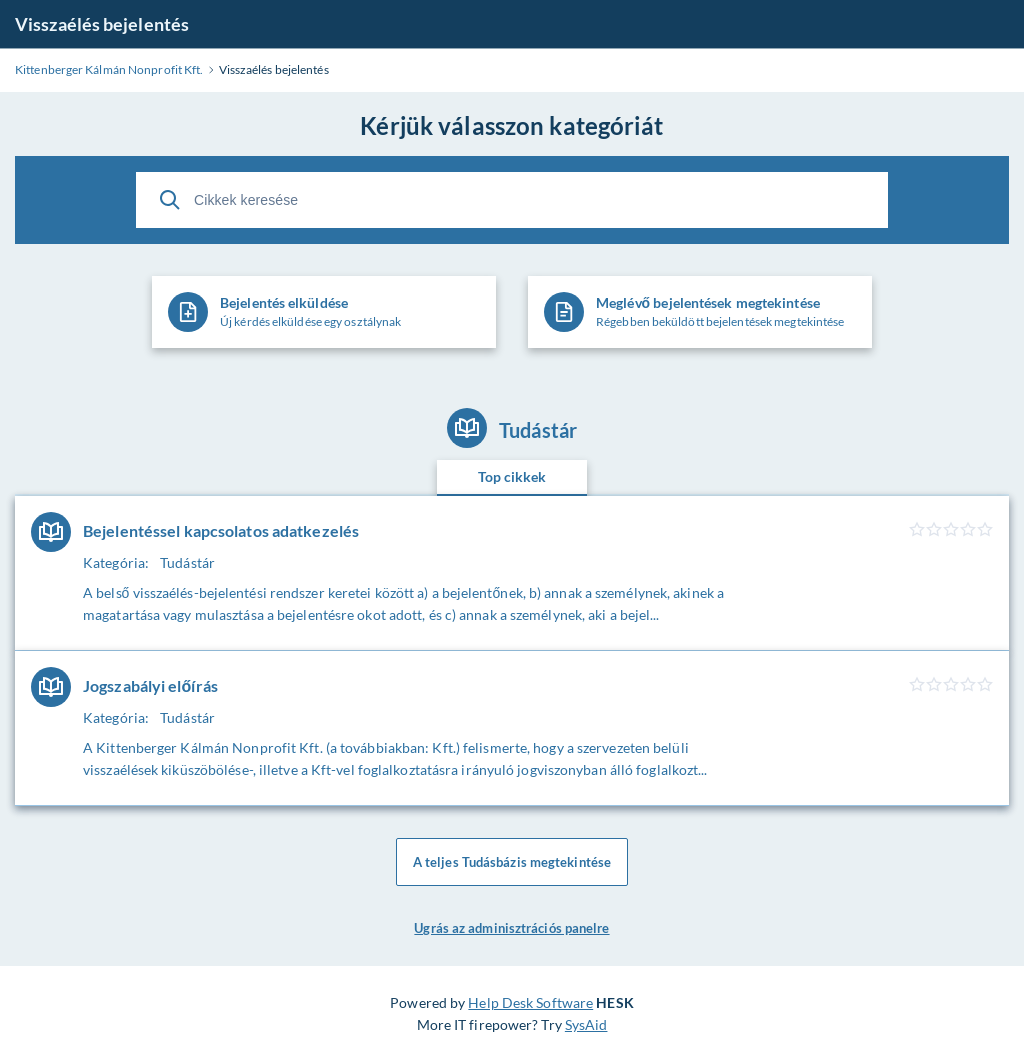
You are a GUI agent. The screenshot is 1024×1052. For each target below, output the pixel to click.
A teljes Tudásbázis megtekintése (512, 862)
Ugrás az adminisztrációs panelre (511, 928)
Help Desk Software (530, 1002)
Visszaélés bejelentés (102, 24)
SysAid (586, 1024)
